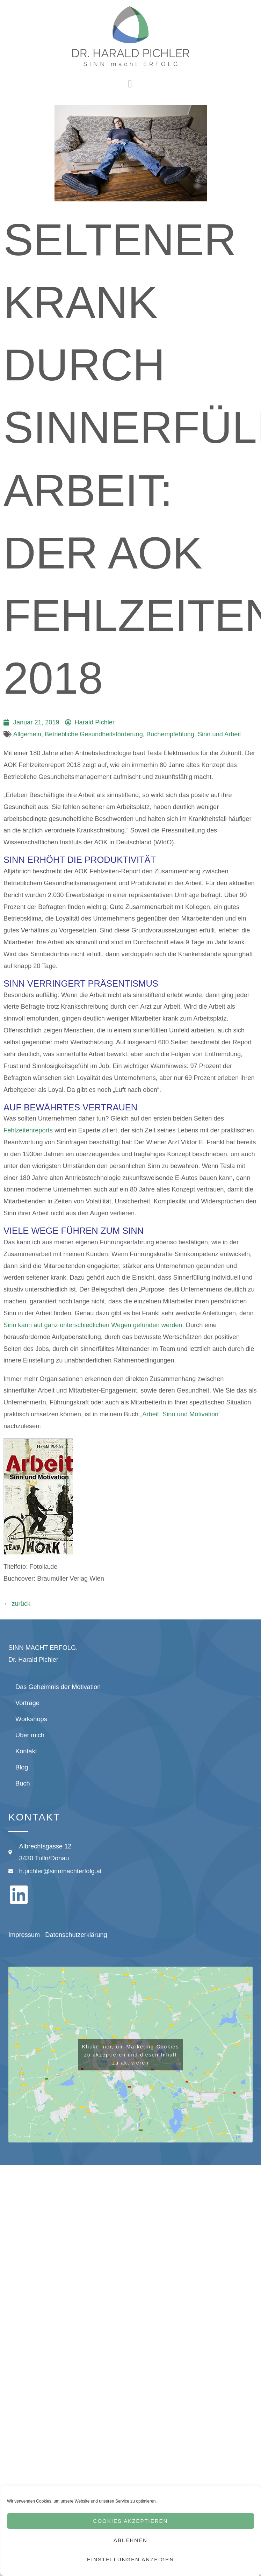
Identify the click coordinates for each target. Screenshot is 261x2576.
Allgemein (27, 734)
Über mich (29, 1735)
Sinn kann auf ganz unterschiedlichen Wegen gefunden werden (92, 1325)
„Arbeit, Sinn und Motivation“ (180, 1414)
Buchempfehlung (170, 734)
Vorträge (27, 1702)
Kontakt (26, 1751)
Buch (22, 1783)
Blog (21, 1767)
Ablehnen (130, 2540)
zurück (16, 1603)
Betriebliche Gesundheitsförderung (94, 734)
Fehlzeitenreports (29, 1130)
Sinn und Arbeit (219, 734)
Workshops (31, 1719)
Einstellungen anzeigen (130, 2559)
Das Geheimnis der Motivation (58, 1686)
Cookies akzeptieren (130, 2521)
